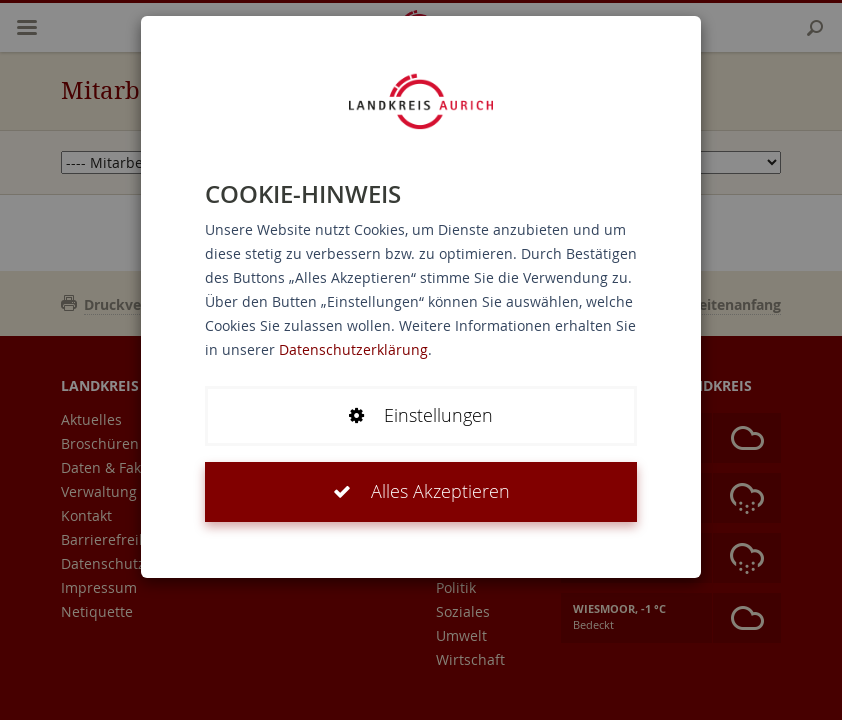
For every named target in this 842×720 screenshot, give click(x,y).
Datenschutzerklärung (353, 349)
